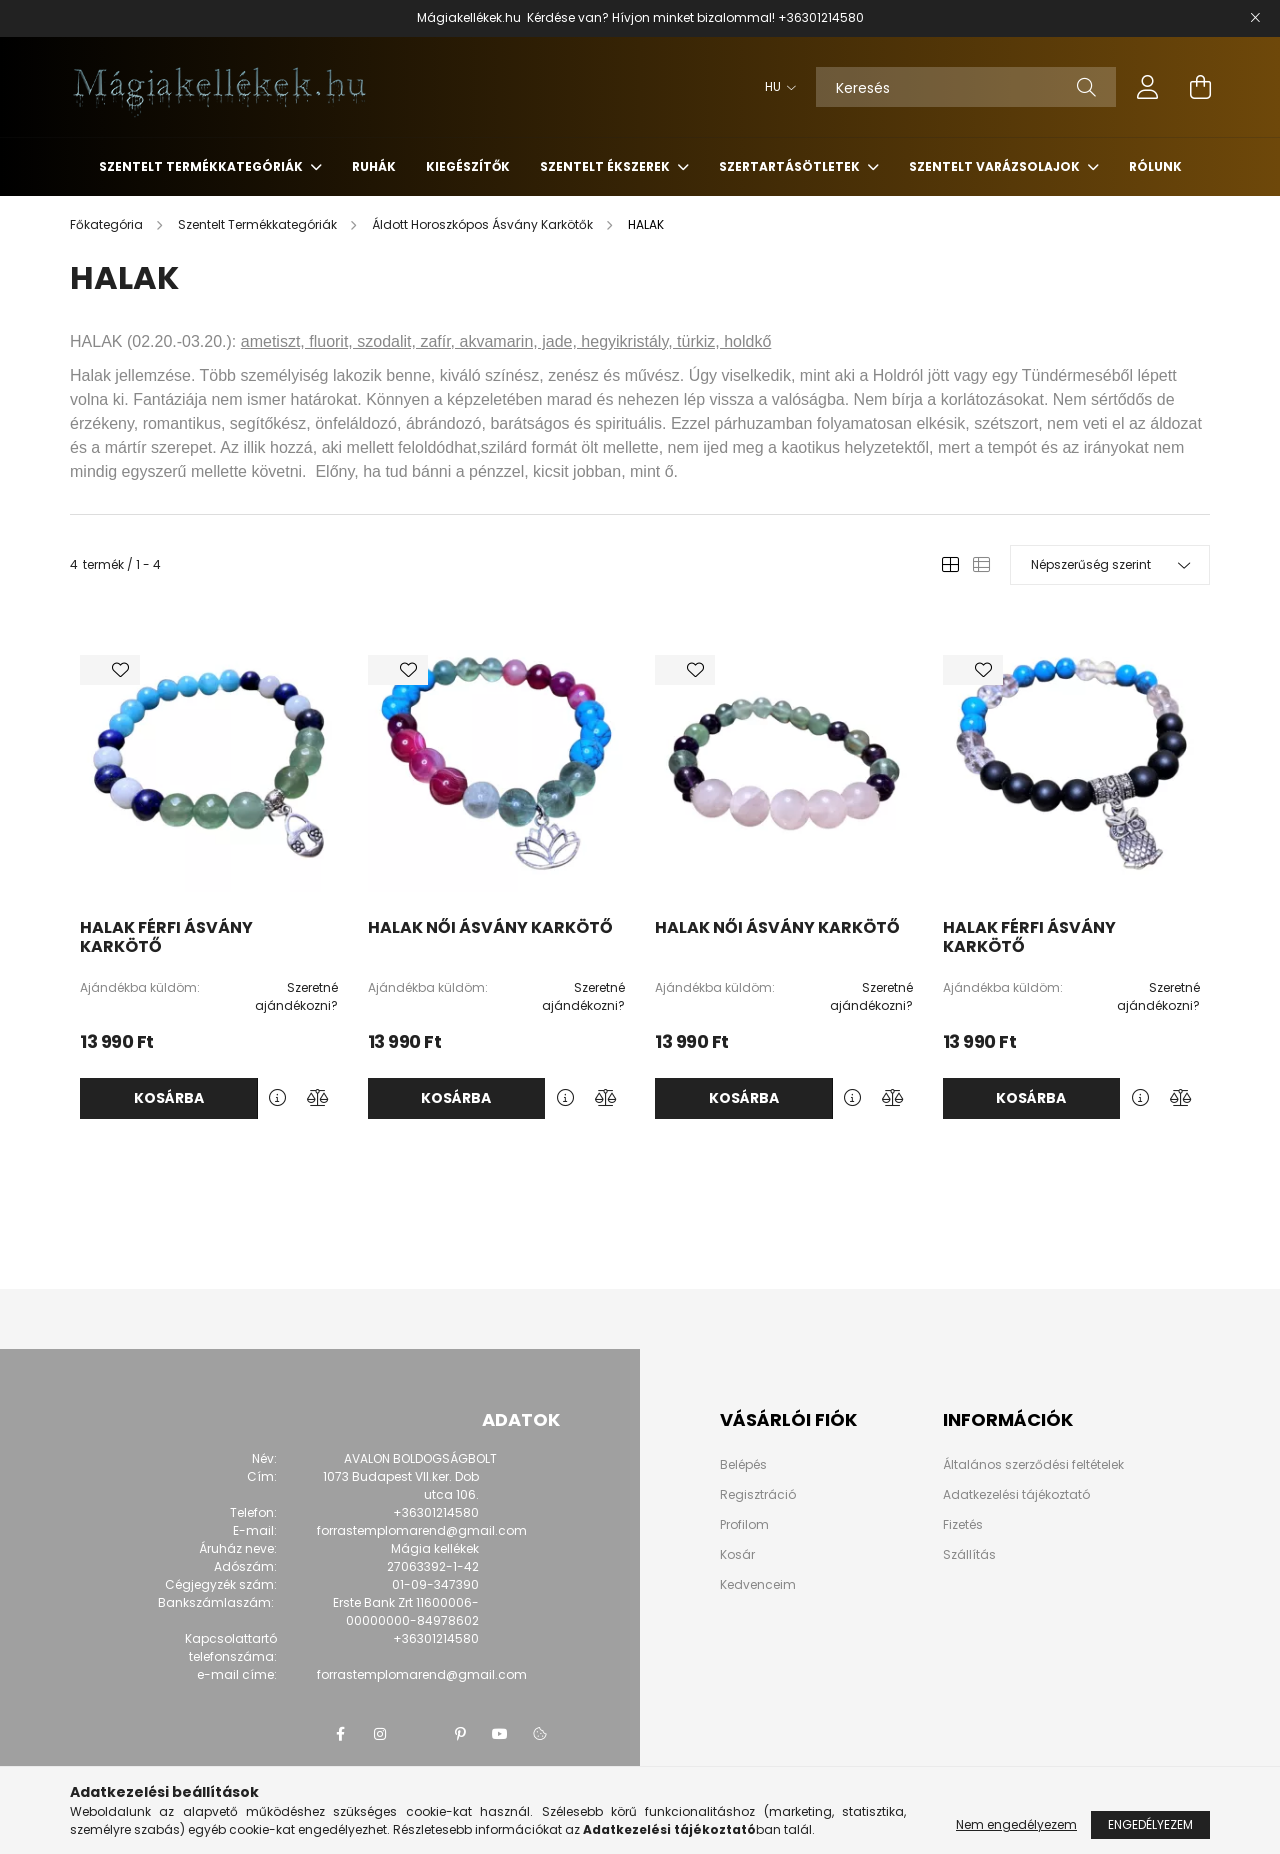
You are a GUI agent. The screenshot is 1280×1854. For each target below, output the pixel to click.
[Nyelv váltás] (775, 87)
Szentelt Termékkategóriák (202, 166)
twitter (420, 1734)
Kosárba (169, 1098)
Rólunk (1155, 166)
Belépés (743, 1465)
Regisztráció (758, 1495)
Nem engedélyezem (1016, 1824)
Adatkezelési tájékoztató (1016, 1494)
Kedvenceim (758, 1585)
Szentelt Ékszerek (606, 166)
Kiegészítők (468, 166)
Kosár (737, 1555)
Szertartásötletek (791, 166)
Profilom (744, 1525)
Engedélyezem (1150, 1824)
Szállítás (969, 1554)
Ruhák (374, 166)
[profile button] (1148, 87)
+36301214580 (821, 17)
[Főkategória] (108, 224)
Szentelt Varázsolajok (996, 166)
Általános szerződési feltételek (1033, 1464)
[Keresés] (966, 87)
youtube (500, 1734)
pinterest (460, 1734)
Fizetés (963, 1524)
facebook (340, 1734)
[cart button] (1200, 87)
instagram (380, 1734)
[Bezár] (1255, 18)
